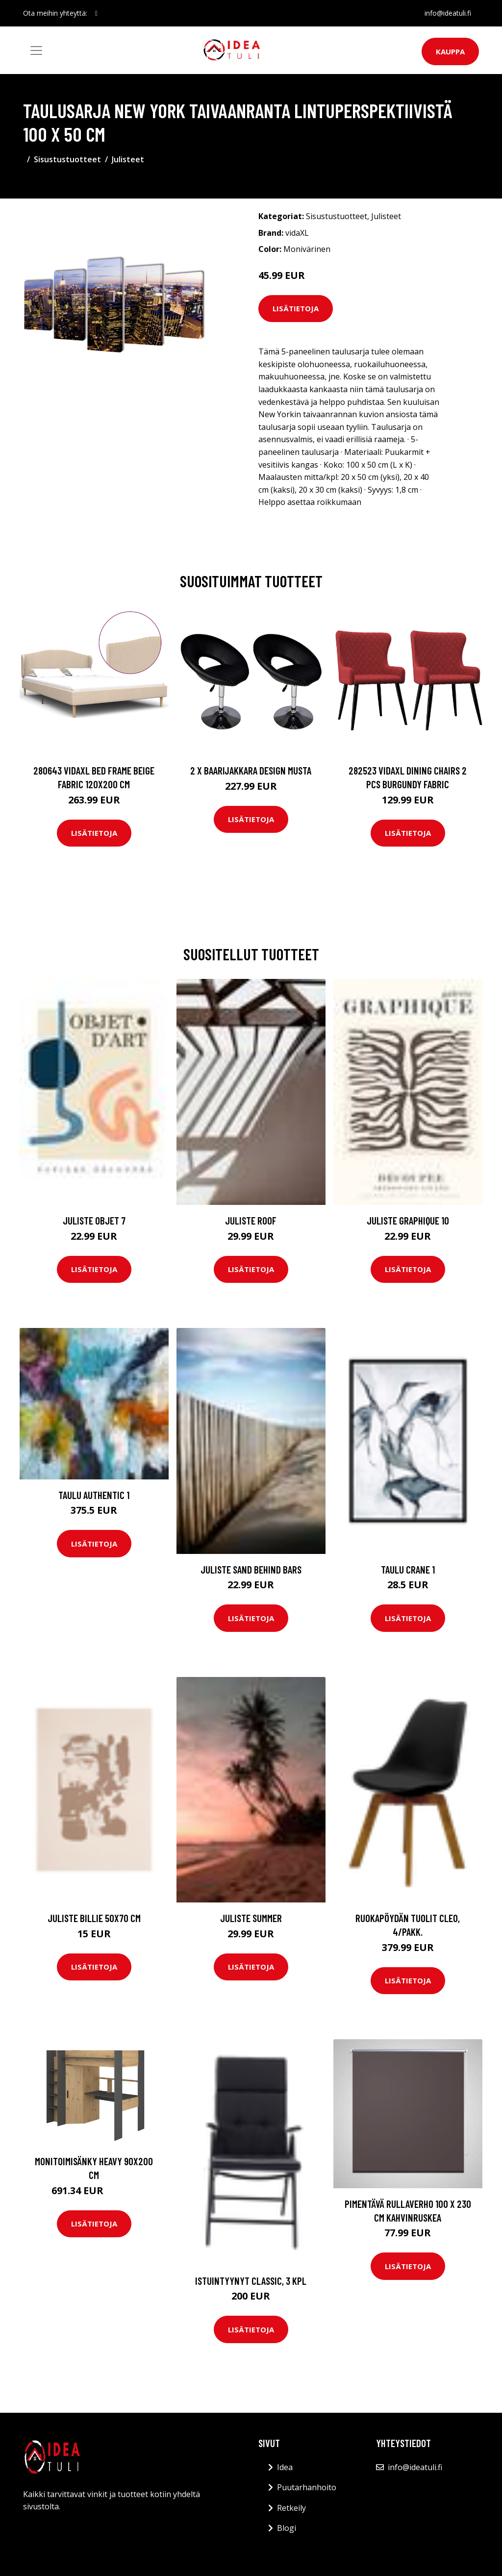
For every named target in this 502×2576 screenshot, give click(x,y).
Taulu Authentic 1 (93, 1495)
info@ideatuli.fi (448, 13)
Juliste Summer (251, 1918)
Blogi (286, 2528)
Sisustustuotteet (67, 159)
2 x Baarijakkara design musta (250, 770)
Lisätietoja (296, 308)
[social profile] (96, 13)
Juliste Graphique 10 (408, 1220)
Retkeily (291, 2507)
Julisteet (128, 159)
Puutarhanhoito (306, 2487)
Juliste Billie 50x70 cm (94, 1918)
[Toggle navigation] (36, 50)
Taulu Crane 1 (408, 1569)
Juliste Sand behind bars (251, 1569)
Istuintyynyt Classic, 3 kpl (250, 2281)
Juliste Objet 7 (94, 1220)
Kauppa (450, 51)
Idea (285, 2467)
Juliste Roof (250, 1220)
